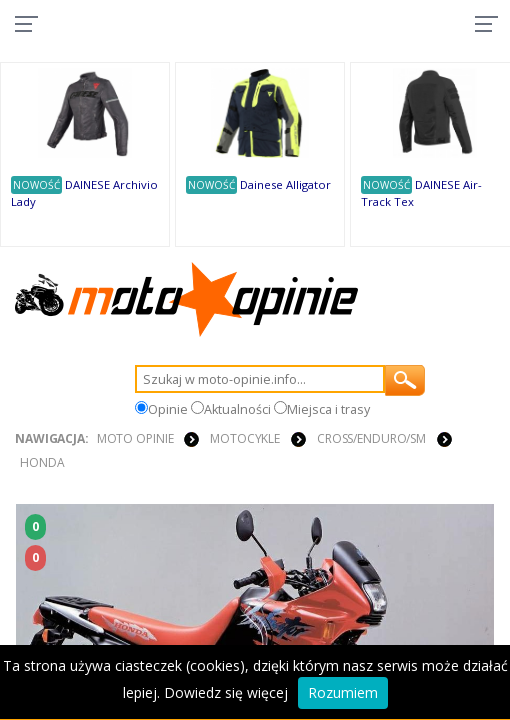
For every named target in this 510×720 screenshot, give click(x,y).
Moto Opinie (135, 438)
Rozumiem (343, 692)
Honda (42, 462)
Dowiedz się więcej (226, 692)
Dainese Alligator (285, 184)
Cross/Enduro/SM (371, 438)
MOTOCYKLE (245, 438)
